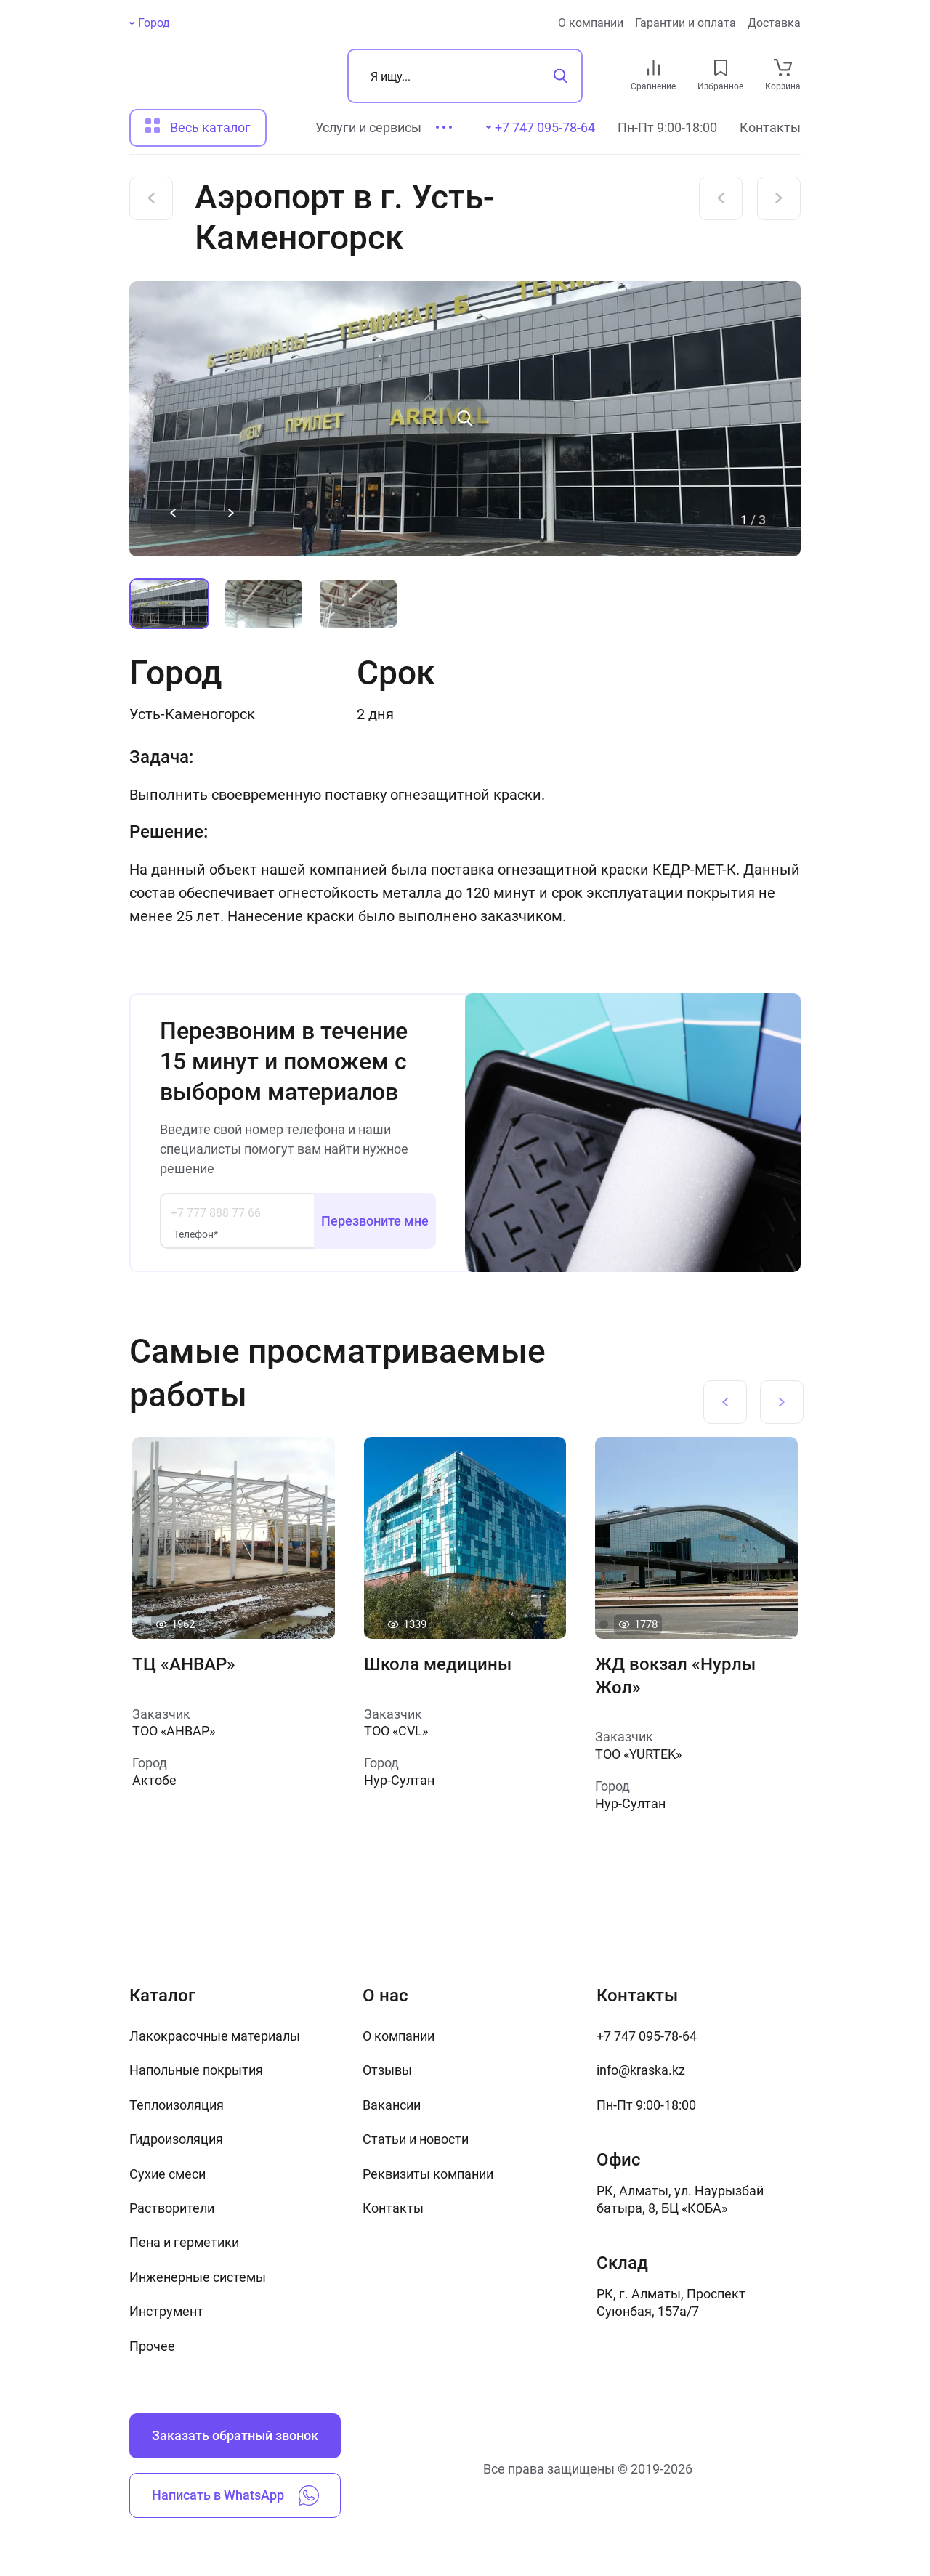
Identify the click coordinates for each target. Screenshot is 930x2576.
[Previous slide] (173, 513)
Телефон (196, 1234)
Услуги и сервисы (368, 127)
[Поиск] (465, 76)
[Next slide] (231, 513)
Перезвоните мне (375, 1220)
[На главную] (210, 75)
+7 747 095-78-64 (647, 2036)
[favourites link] (720, 67)
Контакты (770, 127)
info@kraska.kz (641, 2070)
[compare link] (653, 67)
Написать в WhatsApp (235, 2495)
